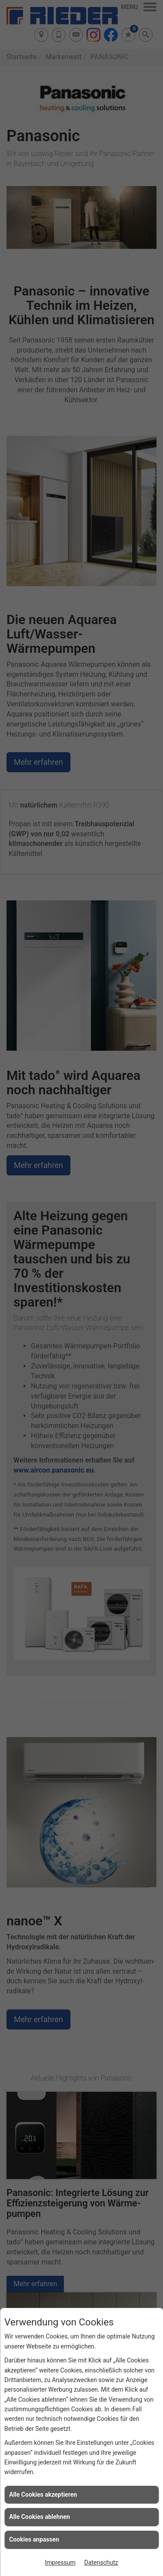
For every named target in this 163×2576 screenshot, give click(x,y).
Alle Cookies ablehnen (39, 2516)
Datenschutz (101, 2562)
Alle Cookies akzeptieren (43, 2494)
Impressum (60, 2562)
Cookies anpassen (34, 2539)
